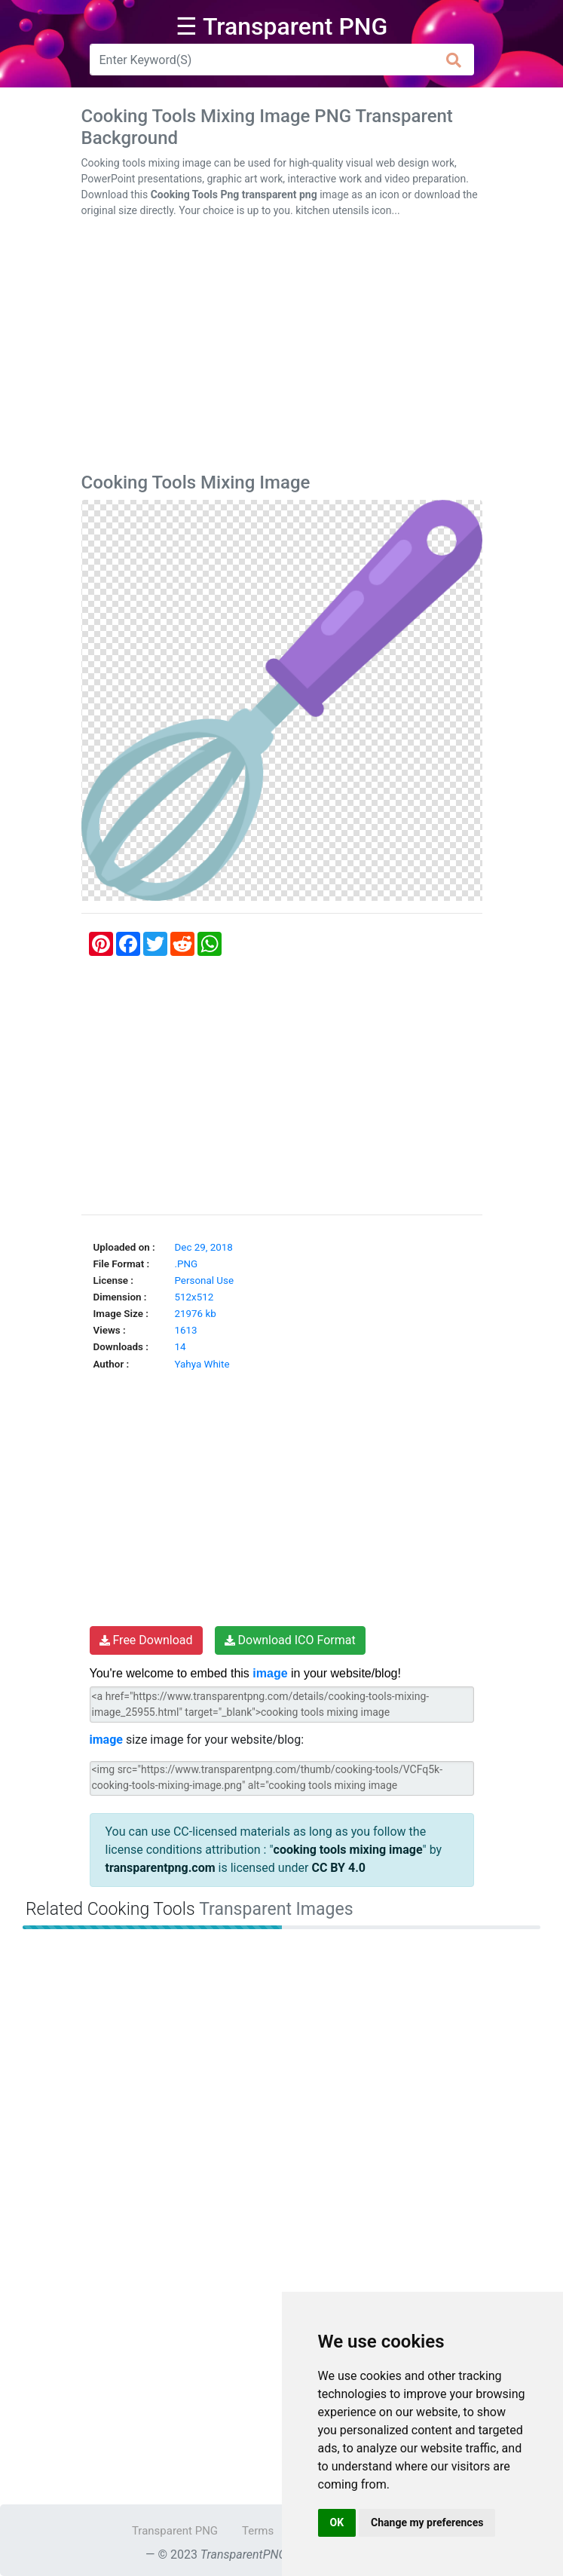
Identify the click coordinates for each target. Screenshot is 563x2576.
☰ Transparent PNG (282, 26)
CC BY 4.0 (338, 1868)
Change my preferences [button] (427, 2522)
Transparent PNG (175, 2531)
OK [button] (337, 2522)
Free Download (146, 1640)
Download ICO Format (290, 1640)
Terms (258, 2531)
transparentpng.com (161, 1868)
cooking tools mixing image (348, 1849)
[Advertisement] (281, 348)
